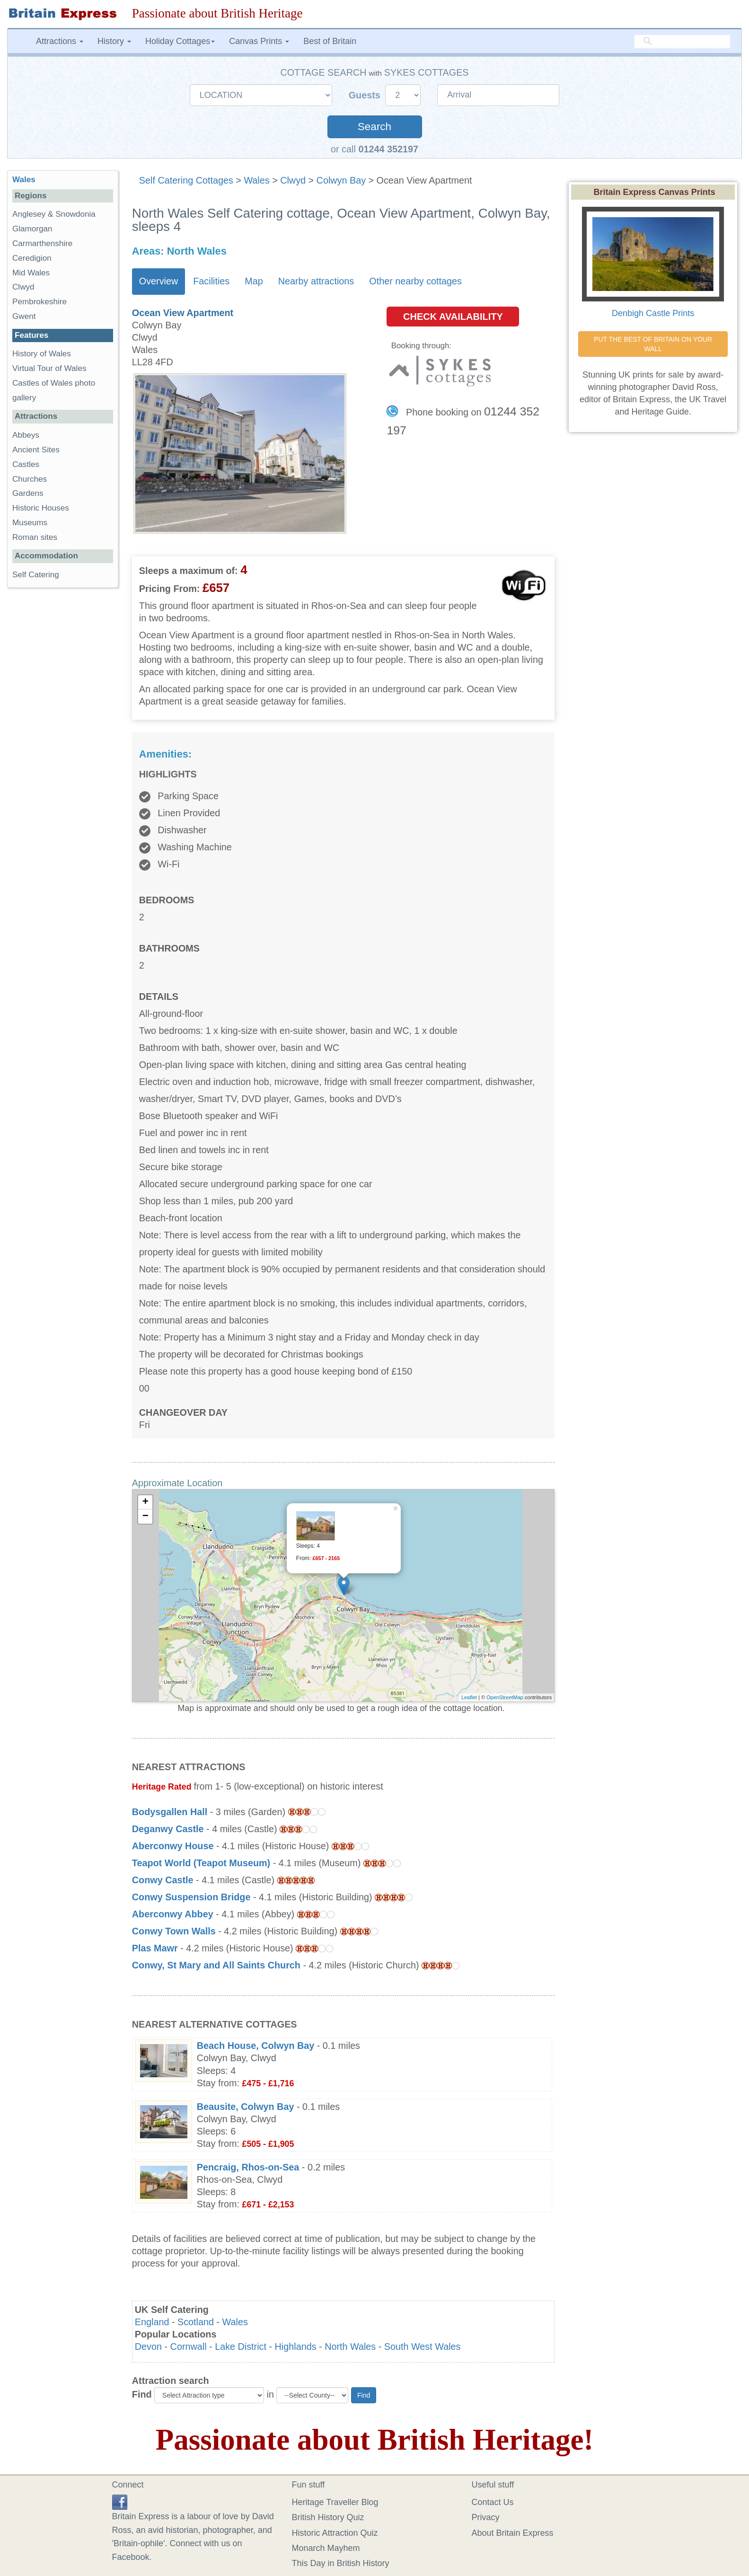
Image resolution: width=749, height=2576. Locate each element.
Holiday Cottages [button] (180, 41)
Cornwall (188, 2346)
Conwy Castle (163, 1880)
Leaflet (469, 1697)
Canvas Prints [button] (259, 41)
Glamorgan (32, 228)
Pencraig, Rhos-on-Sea (248, 2167)
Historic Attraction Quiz (335, 2533)
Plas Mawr (155, 1948)
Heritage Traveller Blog (335, 2502)
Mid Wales (31, 272)
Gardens (28, 493)
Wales (256, 180)
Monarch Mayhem (326, 2548)
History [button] (114, 41)
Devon (148, 2346)
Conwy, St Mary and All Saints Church (216, 1965)
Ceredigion (32, 258)
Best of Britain (329, 41)
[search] (682, 41)
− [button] (145, 1516)
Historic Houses (40, 507)
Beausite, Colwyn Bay (245, 2106)
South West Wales (422, 2346)
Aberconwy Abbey (172, 1914)
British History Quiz (328, 2517)
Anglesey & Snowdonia (54, 214)
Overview (158, 281)
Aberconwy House (173, 1846)
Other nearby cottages (415, 281)
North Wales (350, 2346)
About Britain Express (513, 2533)
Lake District (240, 2346)
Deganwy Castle (169, 1829)
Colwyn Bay (341, 180)
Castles (25, 464)
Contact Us (493, 2502)
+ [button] (145, 1502)
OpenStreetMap (504, 1697)
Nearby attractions (316, 281)
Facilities (211, 281)
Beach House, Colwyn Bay (255, 2045)
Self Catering (35, 574)
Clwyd (293, 180)
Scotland (195, 2322)
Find (142, 2394)
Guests (366, 95)
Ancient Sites (36, 449)
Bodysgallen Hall (169, 1812)
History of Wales (41, 353)
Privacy (486, 2517)
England (152, 2322)
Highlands (296, 2346)
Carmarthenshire (42, 243)
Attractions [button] (59, 41)
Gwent (23, 316)
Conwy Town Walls (174, 1931)
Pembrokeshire (39, 301)
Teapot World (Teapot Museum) (201, 1863)
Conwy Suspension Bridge (191, 1897)
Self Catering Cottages (186, 180)
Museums (29, 522)
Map (254, 281)
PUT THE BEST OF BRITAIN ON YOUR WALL (654, 344)
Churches (29, 479)
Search (374, 126)
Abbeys (25, 435)
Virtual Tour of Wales (49, 368)
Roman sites (34, 537)
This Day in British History (340, 2563)
